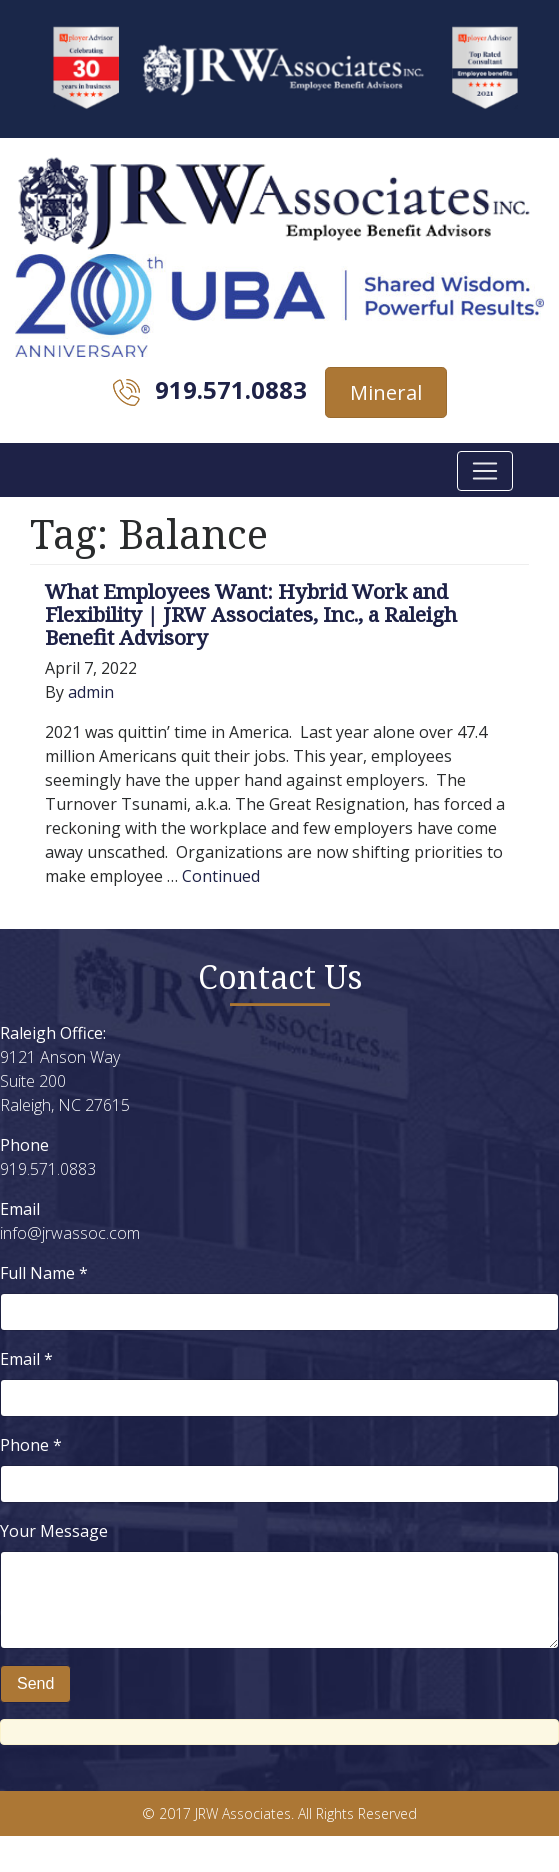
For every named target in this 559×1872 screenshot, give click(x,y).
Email (26, 1359)
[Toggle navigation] (485, 471)
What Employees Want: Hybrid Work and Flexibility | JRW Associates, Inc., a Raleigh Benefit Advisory (251, 614)
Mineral (386, 392)
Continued (221, 876)
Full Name (44, 1273)
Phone (31, 1445)
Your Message (54, 1531)
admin (91, 692)
